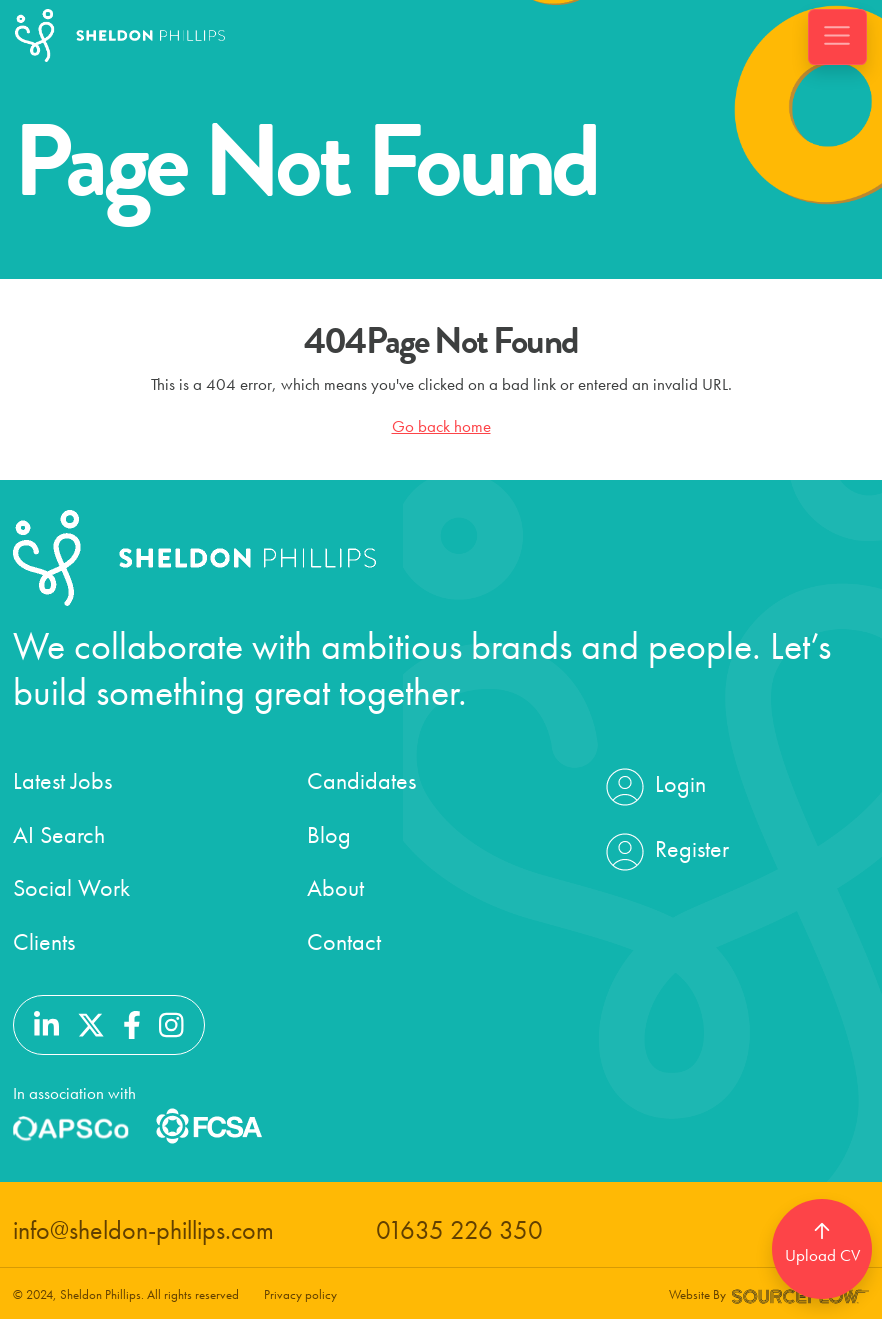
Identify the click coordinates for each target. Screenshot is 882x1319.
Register (665, 852)
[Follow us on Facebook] (132, 1023)
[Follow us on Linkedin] (46, 1023)
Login (653, 787)
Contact (344, 941)
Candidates (361, 780)
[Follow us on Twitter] (91, 1023)
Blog (329, 834)
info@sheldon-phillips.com (143, 1230)
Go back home (441, 426)
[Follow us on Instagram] (171, 1023)
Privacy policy (300, 1294)
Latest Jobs (62, 780)
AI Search (59, 834)
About (335, 887)
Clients (44, 941)
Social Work (71, 887)
